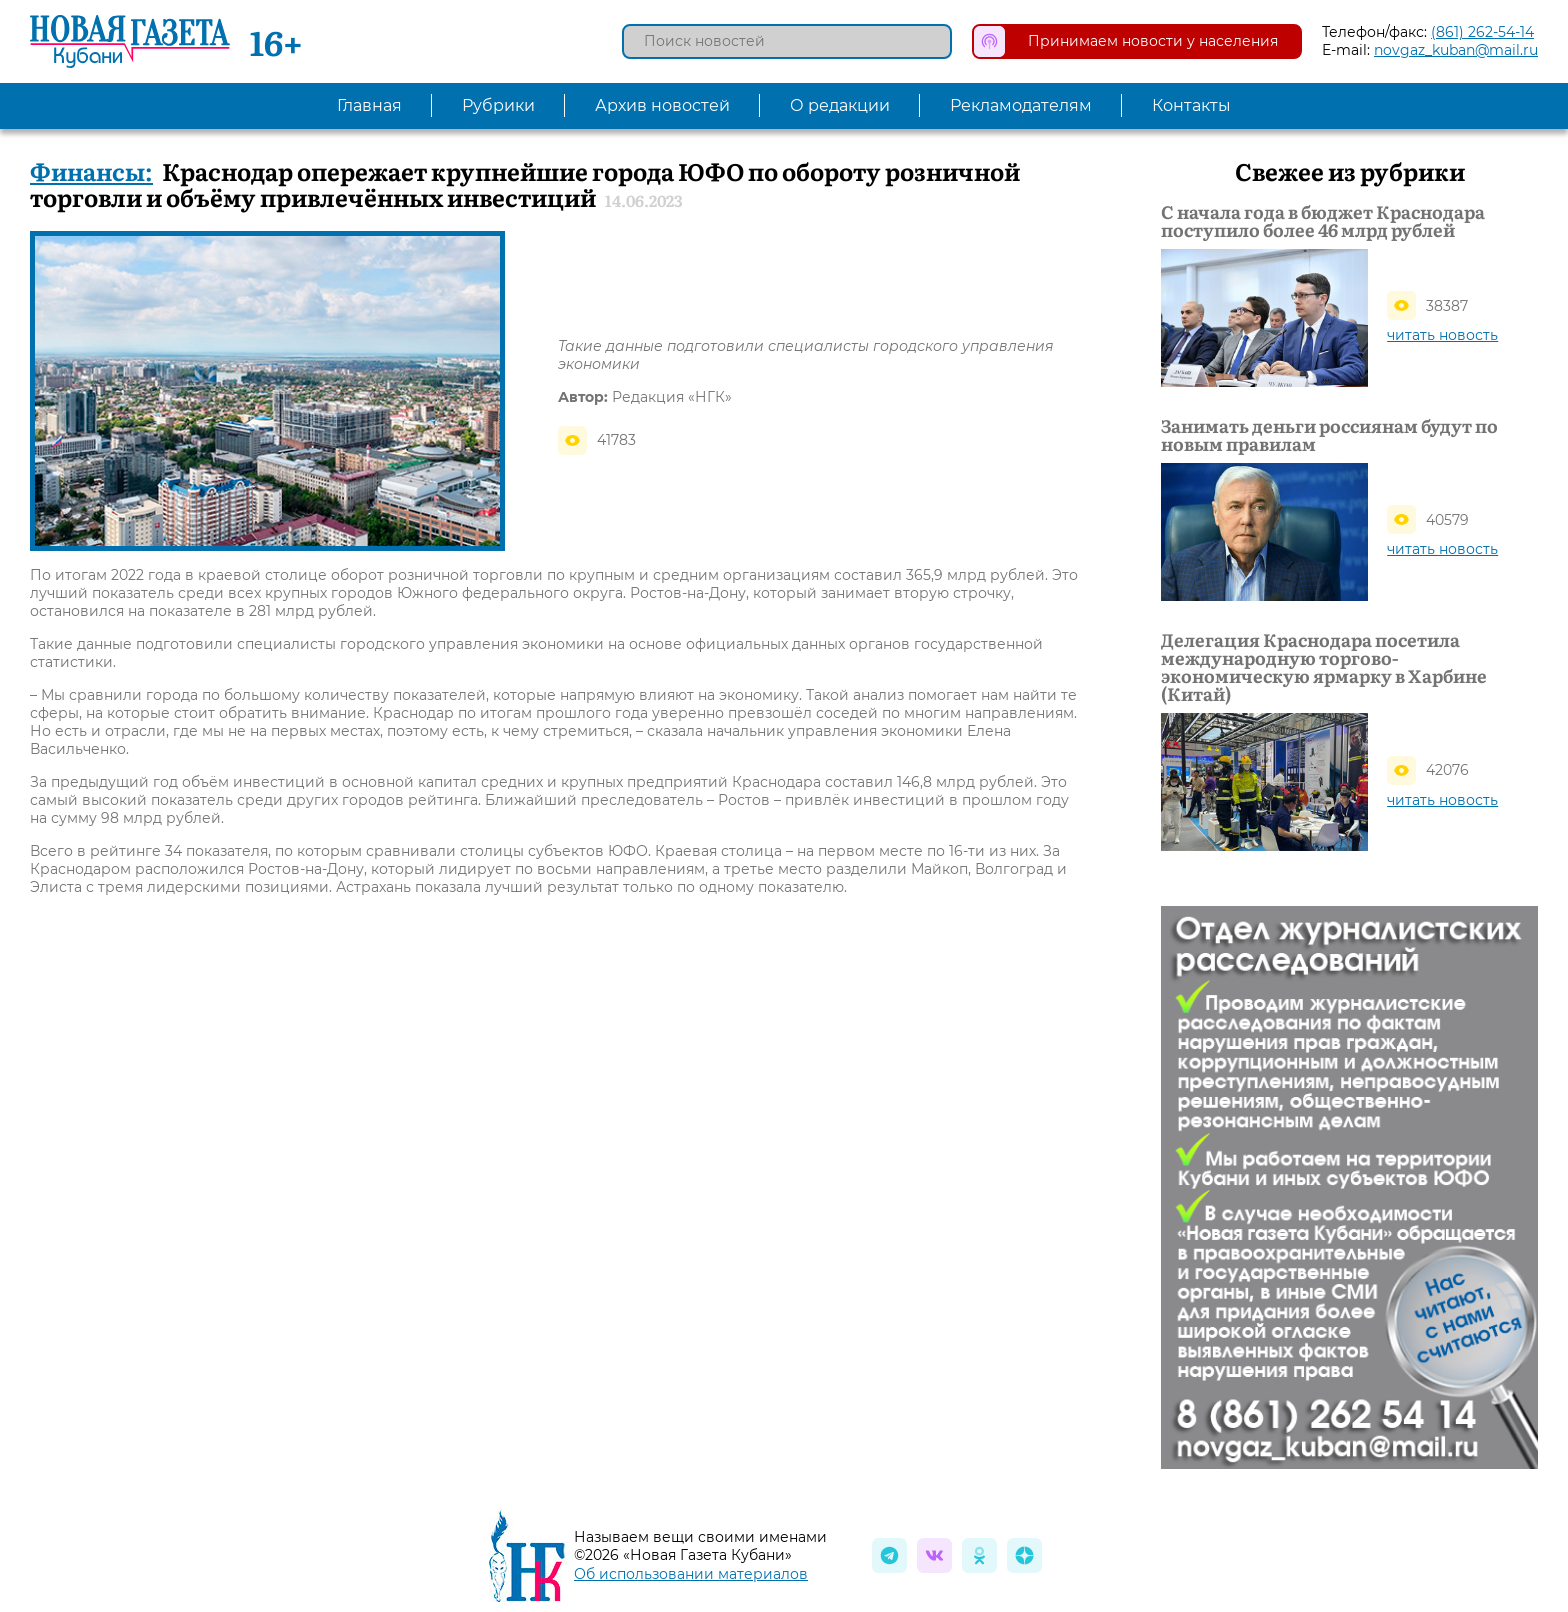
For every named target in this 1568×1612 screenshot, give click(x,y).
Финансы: (91, 170)
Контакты (1191, 105)
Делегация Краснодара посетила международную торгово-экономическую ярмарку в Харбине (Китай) (1324, 667)
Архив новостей (662, 105)
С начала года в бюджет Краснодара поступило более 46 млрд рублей (1323, 221)
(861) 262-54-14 (1482, 32)
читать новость (1442, 335)
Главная (369, 105)
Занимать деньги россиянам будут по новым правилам (1329, 435)
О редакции (840, 105)
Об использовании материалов (691, 1574)
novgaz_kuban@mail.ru (1456, 50)
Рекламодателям (1021, 105)
